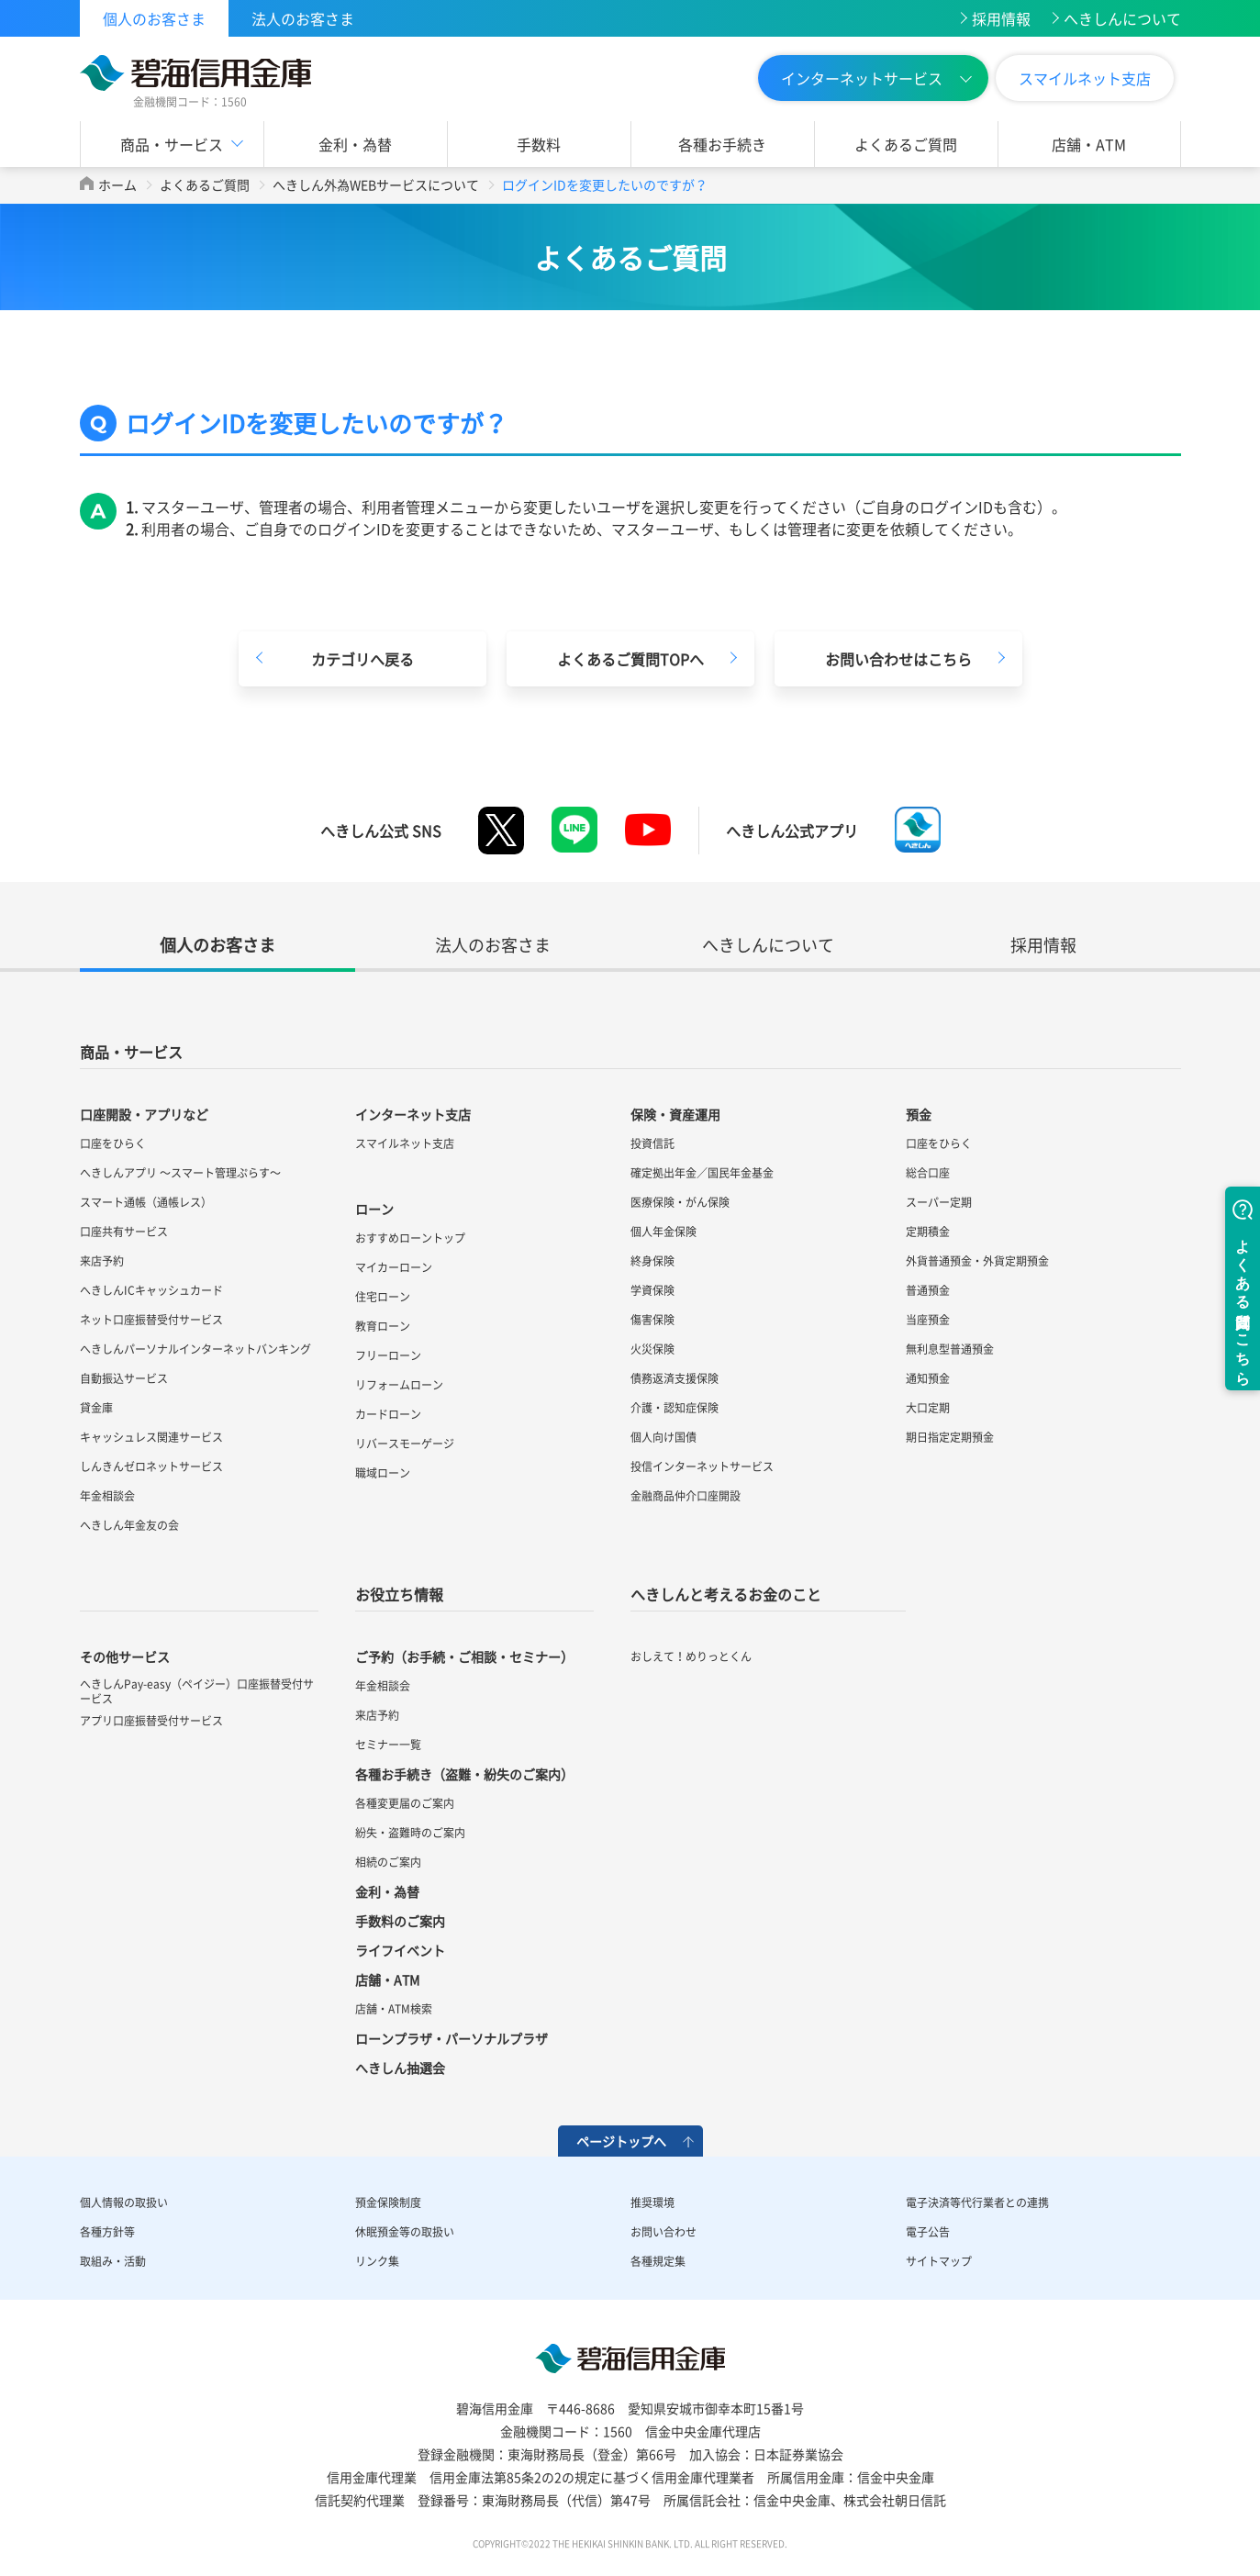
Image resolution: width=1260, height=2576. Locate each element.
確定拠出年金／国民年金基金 (702, 1173)
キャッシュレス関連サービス (151, 1437)
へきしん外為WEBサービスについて (376, 184)
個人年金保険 (663, 1231)
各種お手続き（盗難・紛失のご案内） (464, 1774)
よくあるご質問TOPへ (630, 659)
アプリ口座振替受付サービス (151, 1720)
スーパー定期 (939, 1202)
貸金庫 (96, 1408)
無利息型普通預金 (950, 1349)
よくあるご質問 (905, 144)
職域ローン (382, 1473)
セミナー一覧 (388, 1744)
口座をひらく (113, 1143)
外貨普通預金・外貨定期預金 (977, 1261)
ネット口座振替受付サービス (151, 1319)
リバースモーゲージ (404, 1443)
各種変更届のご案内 (404, 1803)
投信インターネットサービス (702, 1466)
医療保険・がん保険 (680, 1202)
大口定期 (928, 1408)
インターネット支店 (413, 1114)
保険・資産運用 (675, 1114)
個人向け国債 (663, 1437)
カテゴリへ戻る (362, 659)
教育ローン (382, 1326)
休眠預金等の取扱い (404, 2232)
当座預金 (928, 1319)
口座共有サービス (124, 1231)
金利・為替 (355, 144)
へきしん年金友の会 (129, 1525)
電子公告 (928, 2232)
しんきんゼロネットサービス (151, 1466)
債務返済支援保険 (674, 1378)
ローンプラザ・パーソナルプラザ (451, 2038)
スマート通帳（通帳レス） (146, 1202)
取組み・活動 (113, 2261)
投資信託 (652, 1143)
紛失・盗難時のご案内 (410, 1832)
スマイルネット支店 (1085, 78)
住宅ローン (382, 1296)
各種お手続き (722, 144)
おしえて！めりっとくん (691, 1656)
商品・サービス (171, 144)
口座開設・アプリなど (144, 1114)
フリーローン (388, 1355)
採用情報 (1001, 18)
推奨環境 (652, 2202)
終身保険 (652, 1261)
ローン (374, 1208)
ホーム (117, 184)
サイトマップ (939, 2261)
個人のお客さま (154, 18)
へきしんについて (1122, 18)
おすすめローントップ (410, 1238)
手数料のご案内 (400, 1921)
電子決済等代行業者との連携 (977, 2202)
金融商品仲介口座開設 (685, 1496)
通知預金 (928, 1378)
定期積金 (928, 1231)
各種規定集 (658, 2261)
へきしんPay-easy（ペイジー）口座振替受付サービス (197, 1691)
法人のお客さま (302, 18)
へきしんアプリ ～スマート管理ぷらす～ (180, 1173)
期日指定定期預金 (950, 1437)
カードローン (388, 1414)
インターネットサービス (861, 78)
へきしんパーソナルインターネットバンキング (195, 1349)
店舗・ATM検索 (393, 2009)
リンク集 (377, 2261)
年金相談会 (107, 1496)
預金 (918, 1114)
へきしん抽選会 (400, 2067)
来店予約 (102, 1261)
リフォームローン (399, 1385)
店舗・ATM (1089, 144)
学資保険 (652, 1290)
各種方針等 (107, 2232)
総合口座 (928, 1173)
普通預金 (928, 1290)
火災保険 (652, 1349)
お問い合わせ (663, 2232)
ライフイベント (400, 1950)
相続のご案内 (388, 1862)
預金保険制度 (388, 2202)
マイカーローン (393, 1267)
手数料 (539, 144)
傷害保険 (652, 1319)
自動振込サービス (124, 1378)
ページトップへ (621, 2141)
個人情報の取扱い (124, 2202)
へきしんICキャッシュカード (151, 1290)
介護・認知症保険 (674, 1408)
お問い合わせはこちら (898, 659)
